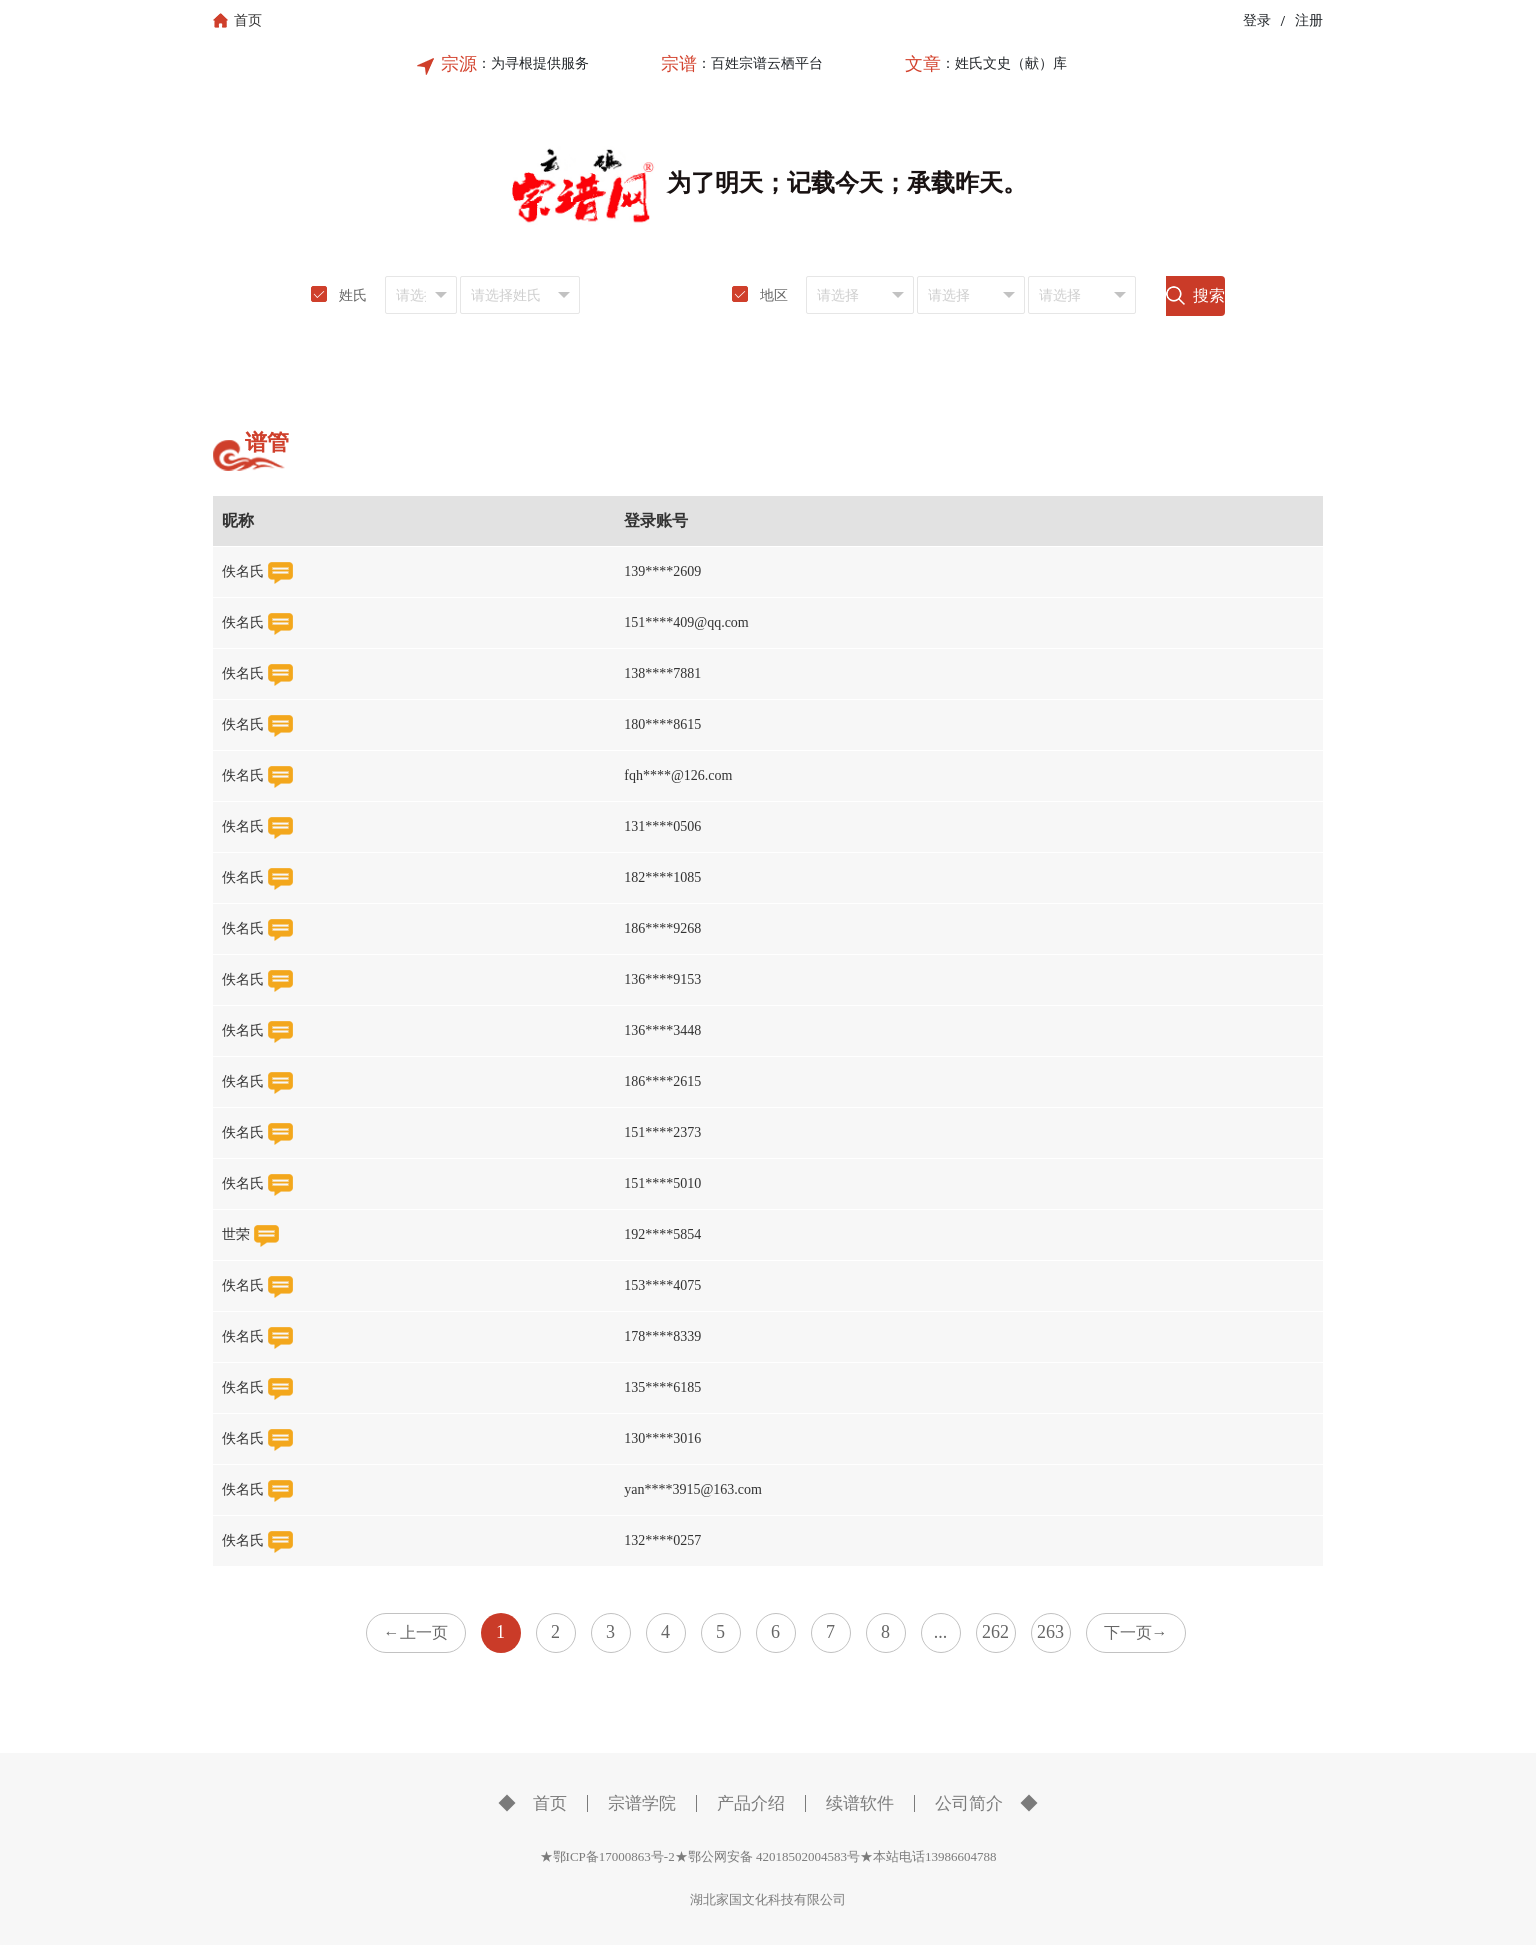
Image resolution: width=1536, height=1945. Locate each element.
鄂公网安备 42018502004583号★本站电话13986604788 (842, 1856)
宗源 (459, 64)
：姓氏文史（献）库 (1004, 63)
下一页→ (1136, 1632)
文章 (923, 64)
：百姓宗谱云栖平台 (760, 63)
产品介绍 (751, 1803)
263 (1050, 1632)
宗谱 (679, 64)
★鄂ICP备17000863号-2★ (614, 1856)
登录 (1257, 20)
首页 (550, 1803)
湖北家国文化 (729, 1899)
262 (995, 1632)
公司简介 (969, 1803)
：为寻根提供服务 (533, 63)
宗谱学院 (642, 1803)
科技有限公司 (807, 1899)
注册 (1309, 20)
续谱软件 (860, 1803)
